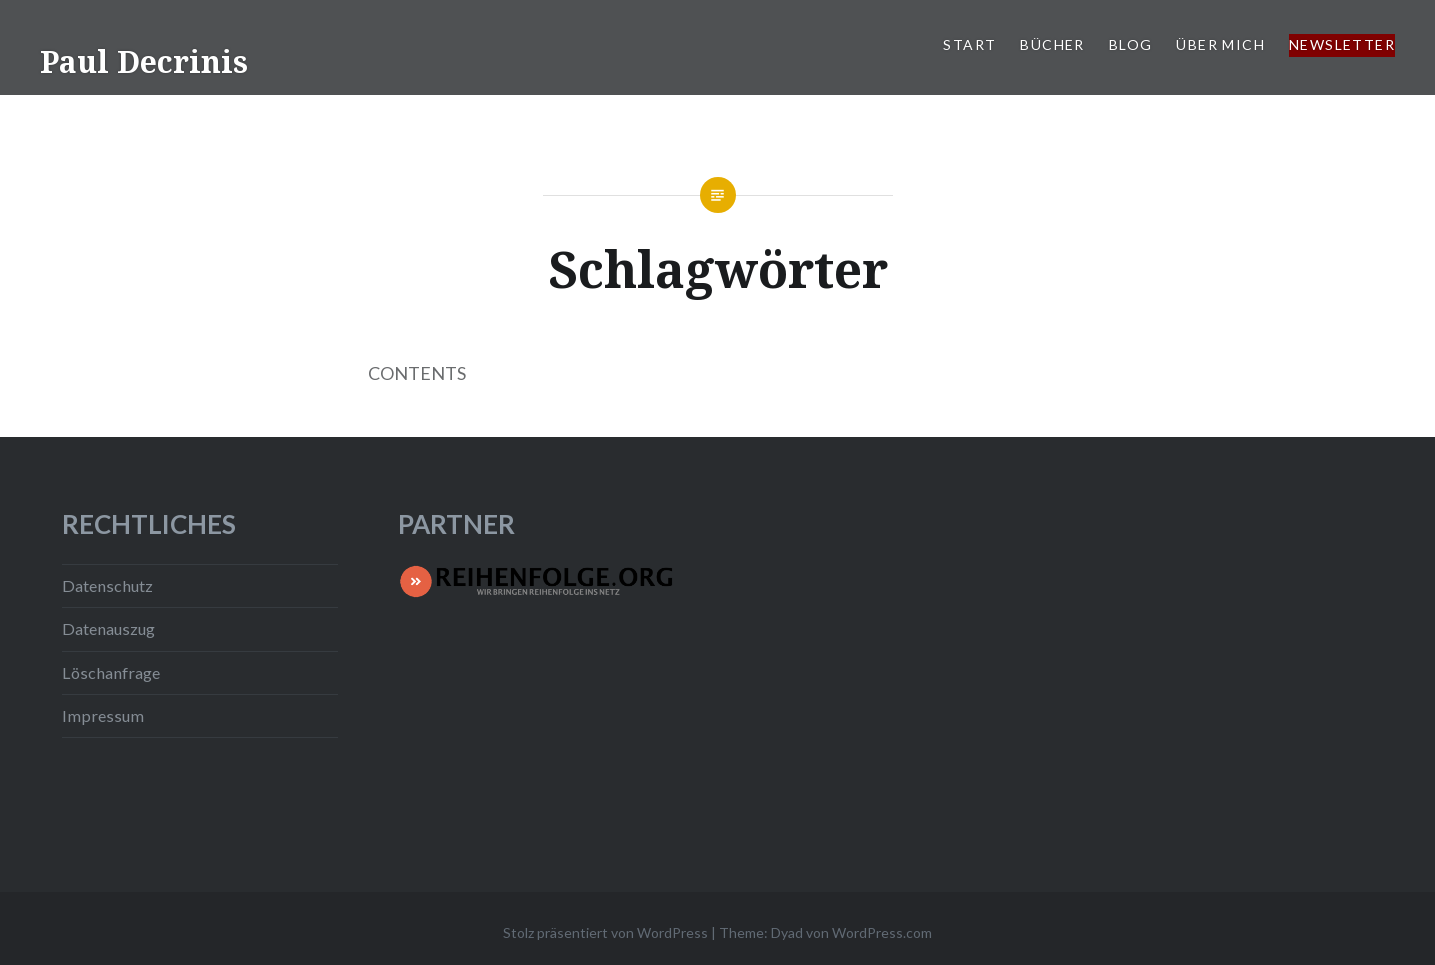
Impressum (103, 715)
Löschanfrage (111, 672)
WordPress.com (882, 932)
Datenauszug (108, 628)
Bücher (1052, 44)
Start (969, 44)
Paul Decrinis (144, 61)
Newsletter (1342, 44)
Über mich (1220, 44)
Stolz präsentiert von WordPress (605, 932)
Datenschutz (107, 585)
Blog (1131, 44)
